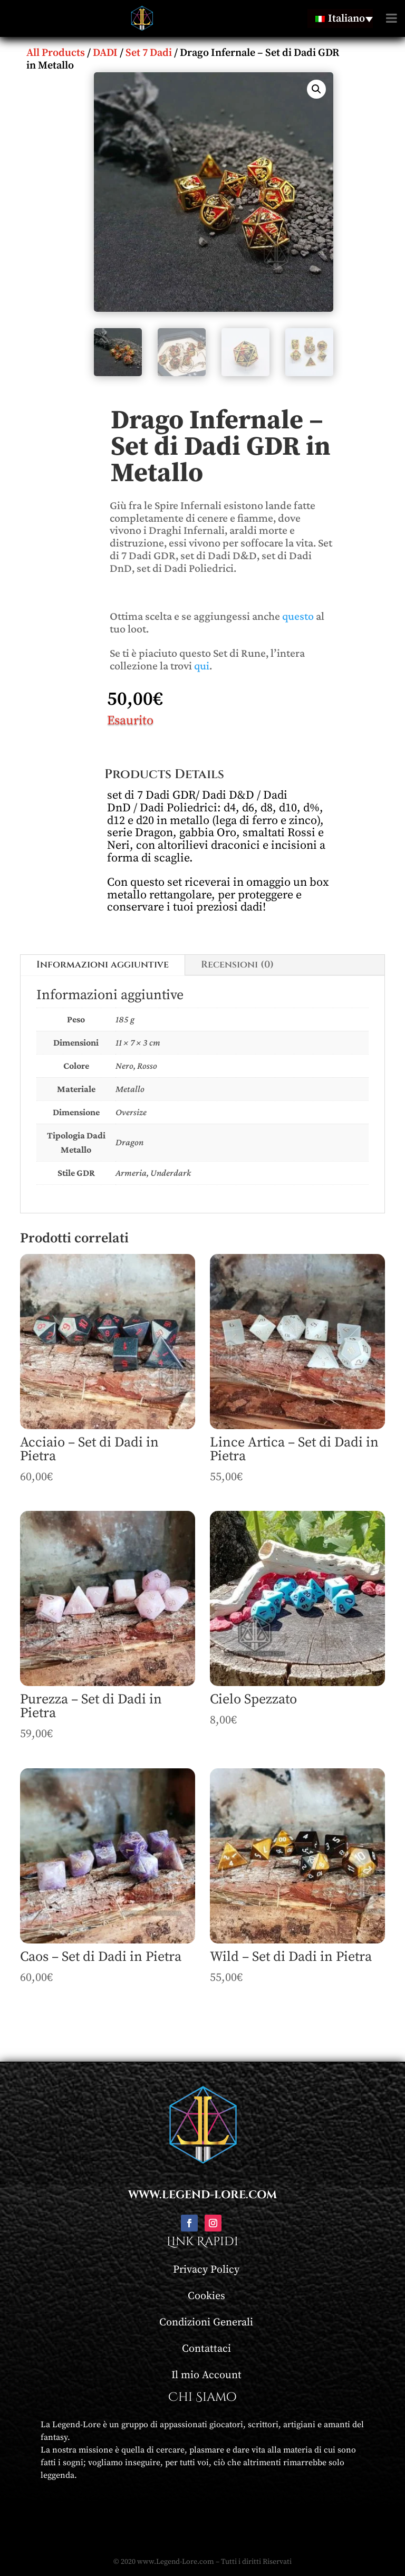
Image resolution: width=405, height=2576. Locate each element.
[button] (316, 89)
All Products (55, 53)
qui (201, 665)
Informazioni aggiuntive (102, 964)
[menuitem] (340, 18)
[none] (340, 18)
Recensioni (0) (237, 964)
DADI (105, 53)
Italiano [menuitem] (346, 18)
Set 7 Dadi (149, 53)
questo (298, 616)
